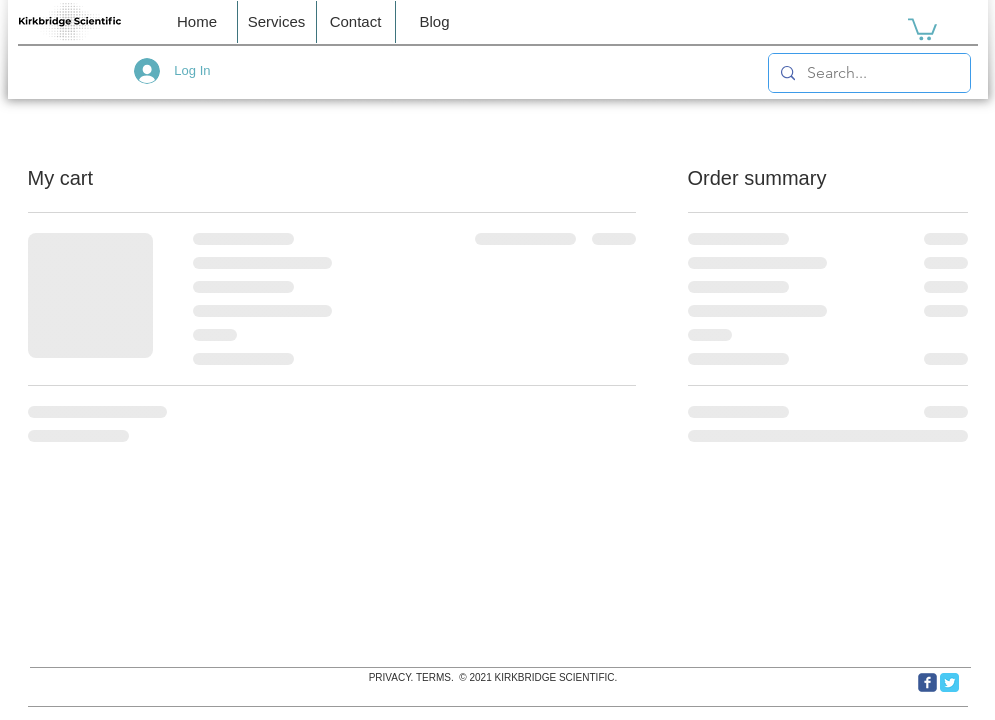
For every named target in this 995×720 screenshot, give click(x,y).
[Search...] (867, 73)
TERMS (433, 677)
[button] (356, 22)
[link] (922, 28)
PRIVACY (390, 677)
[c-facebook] (927, 682)
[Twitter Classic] (949, 682)
